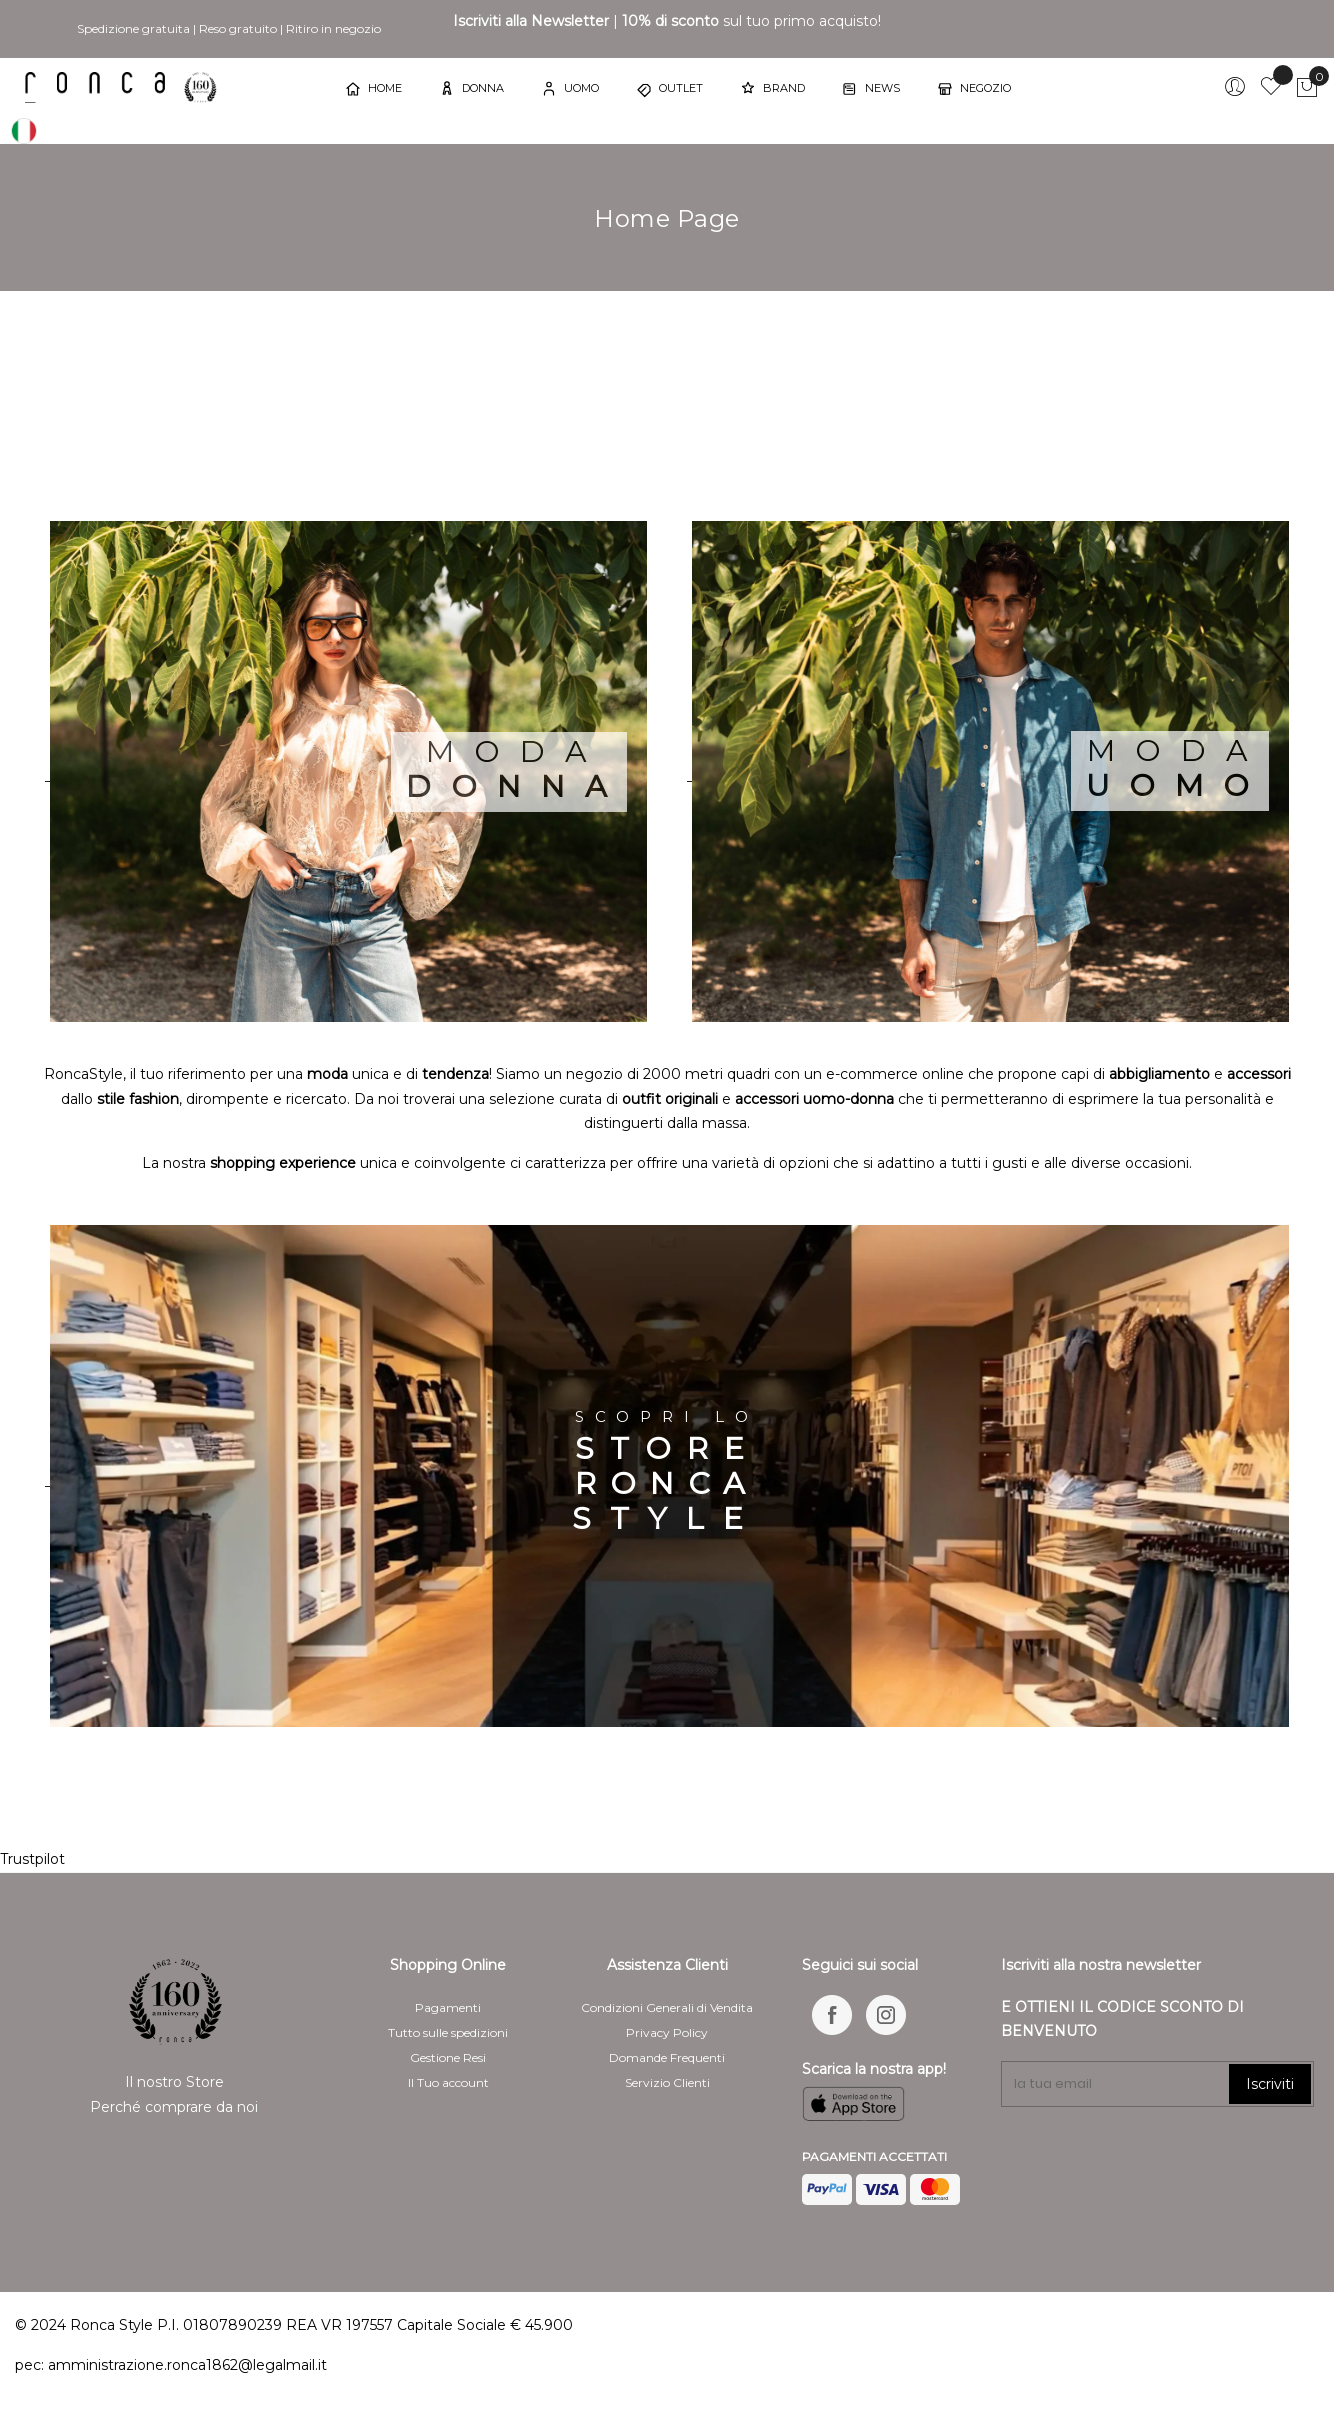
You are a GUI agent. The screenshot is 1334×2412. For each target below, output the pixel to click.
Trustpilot (32, 1859)
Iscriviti (1270, 2084)
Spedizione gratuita (133, 28)
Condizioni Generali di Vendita (667, 2007)
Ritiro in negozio (333, 28)
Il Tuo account (448, 2082)
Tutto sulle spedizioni (448, 2032)
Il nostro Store (174, 2082)
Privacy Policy (667, 2032)
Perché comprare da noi (174, 2107)
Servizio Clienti (667, 2082)
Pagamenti (448, 2007)
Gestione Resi (448, 2057)
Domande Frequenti (667, 2057)
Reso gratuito (238, 28)
